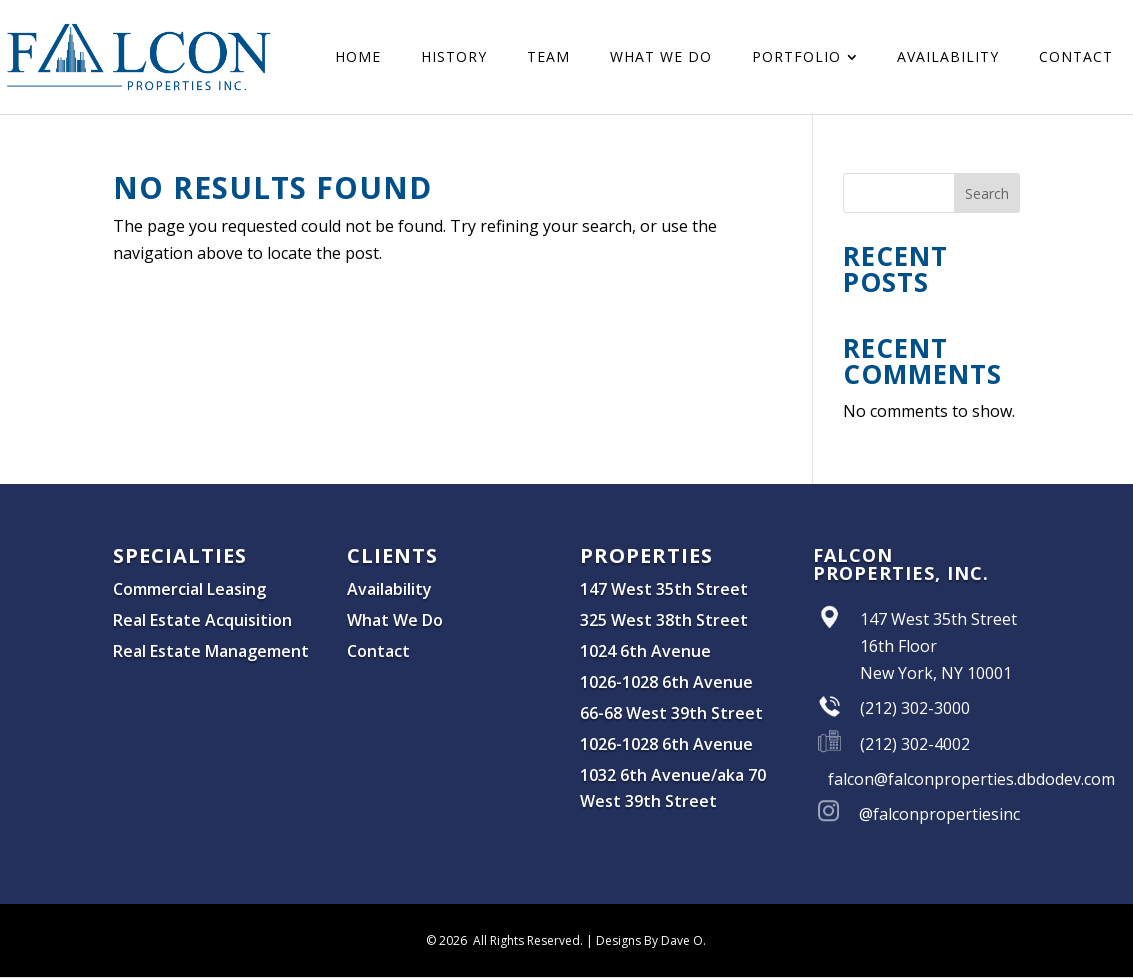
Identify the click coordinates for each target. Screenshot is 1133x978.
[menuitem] (358, 57)
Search (987, 193)
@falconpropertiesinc (939, 814)
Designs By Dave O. (651, 940)
